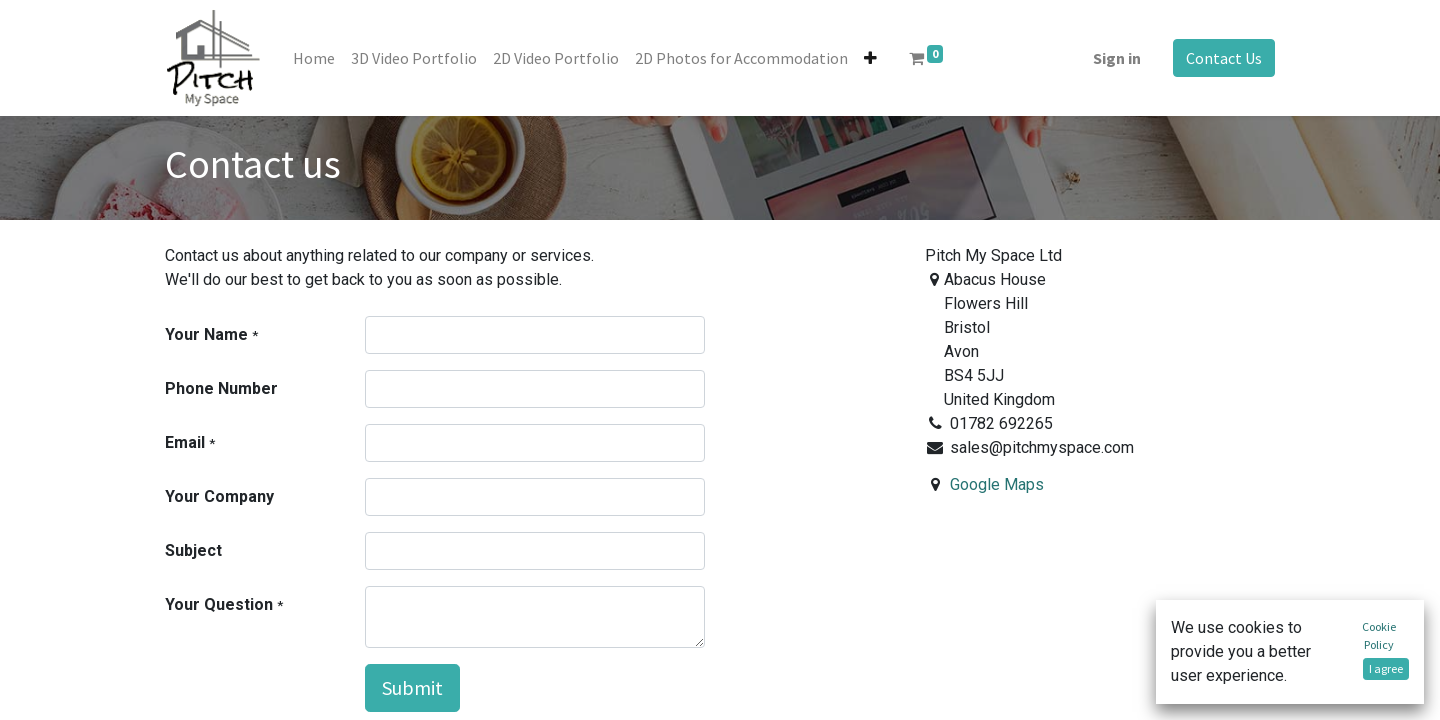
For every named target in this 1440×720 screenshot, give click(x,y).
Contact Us (1224, 58)
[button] (870, 58)
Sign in (1117, 58)
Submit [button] (412, 687)
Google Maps (997, 484)
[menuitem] (314, 58)
